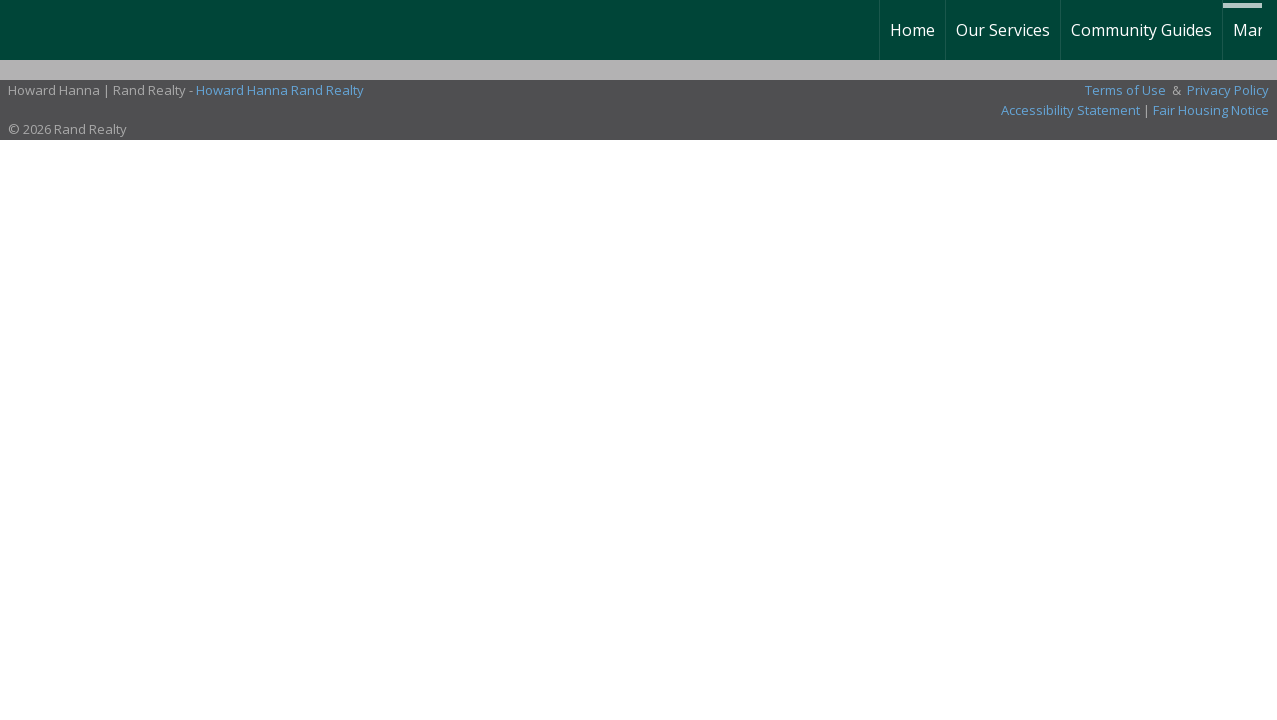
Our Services (1003, 30)
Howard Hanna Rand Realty (280, 90)
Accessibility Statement (1070, 110)
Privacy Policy (1228, 90)
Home (912, 30)
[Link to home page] (25, 30)
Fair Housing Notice (1211, 110)
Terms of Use (1125, 90)
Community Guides (1141, 30)
